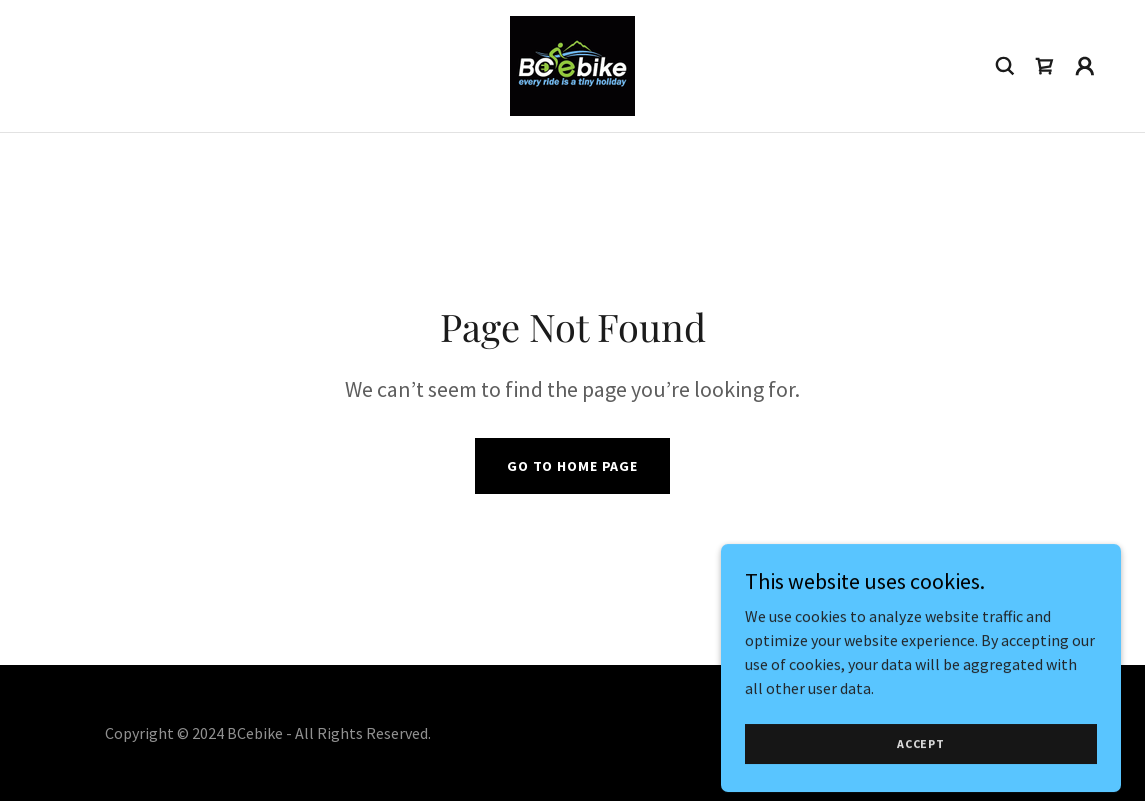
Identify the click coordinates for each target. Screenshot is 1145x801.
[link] (572, 64)
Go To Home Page (572, 466)
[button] (1085, 66)
